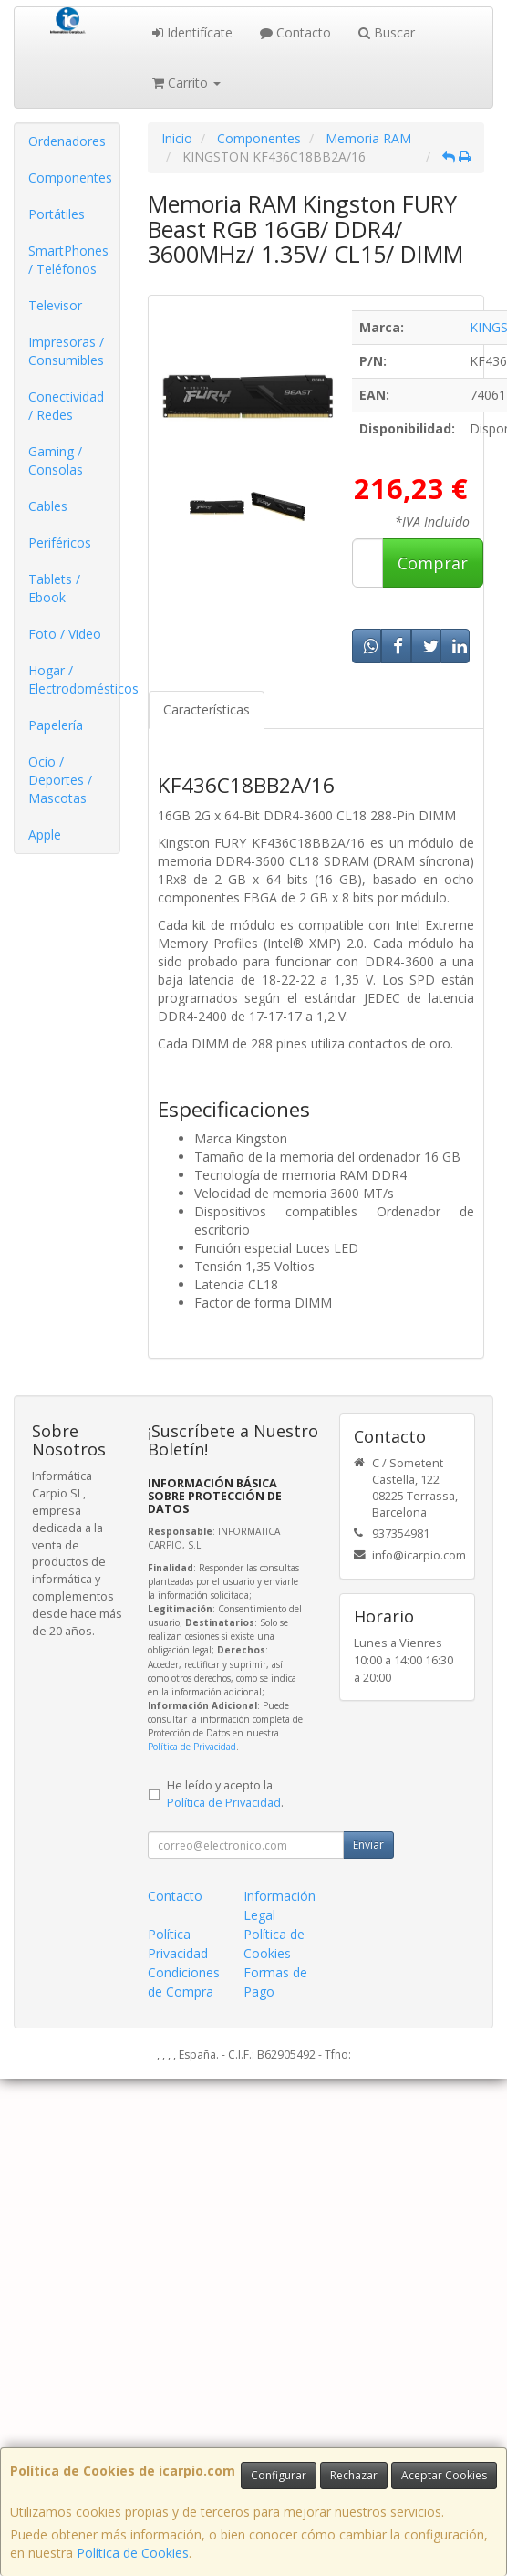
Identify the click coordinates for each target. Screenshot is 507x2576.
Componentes (70, 177)
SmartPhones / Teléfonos (68, 259)
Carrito (186, 82)
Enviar (368, 1844)
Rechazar (354, 2475)
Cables (47, 506)
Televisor (55, 305)
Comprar (433, 563)
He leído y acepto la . (225, 1794)
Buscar (386, 32)
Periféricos (59, 542)
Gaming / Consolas (55, 460)
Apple (44, 834)
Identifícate (192, 32)
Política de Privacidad (192, 1746)
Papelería (55, 725)
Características (206, 709)
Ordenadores (67, 141)
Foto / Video (64, 633)
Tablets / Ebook (54, 588)
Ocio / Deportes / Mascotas (60, 780)
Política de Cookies (133, 2552)
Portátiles (56, 214)
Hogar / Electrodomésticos (73, 679)
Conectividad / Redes (66, 405)
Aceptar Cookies (444, 2475)
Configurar (278, 2475)
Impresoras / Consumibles (66, 351)
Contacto (295, 32)
